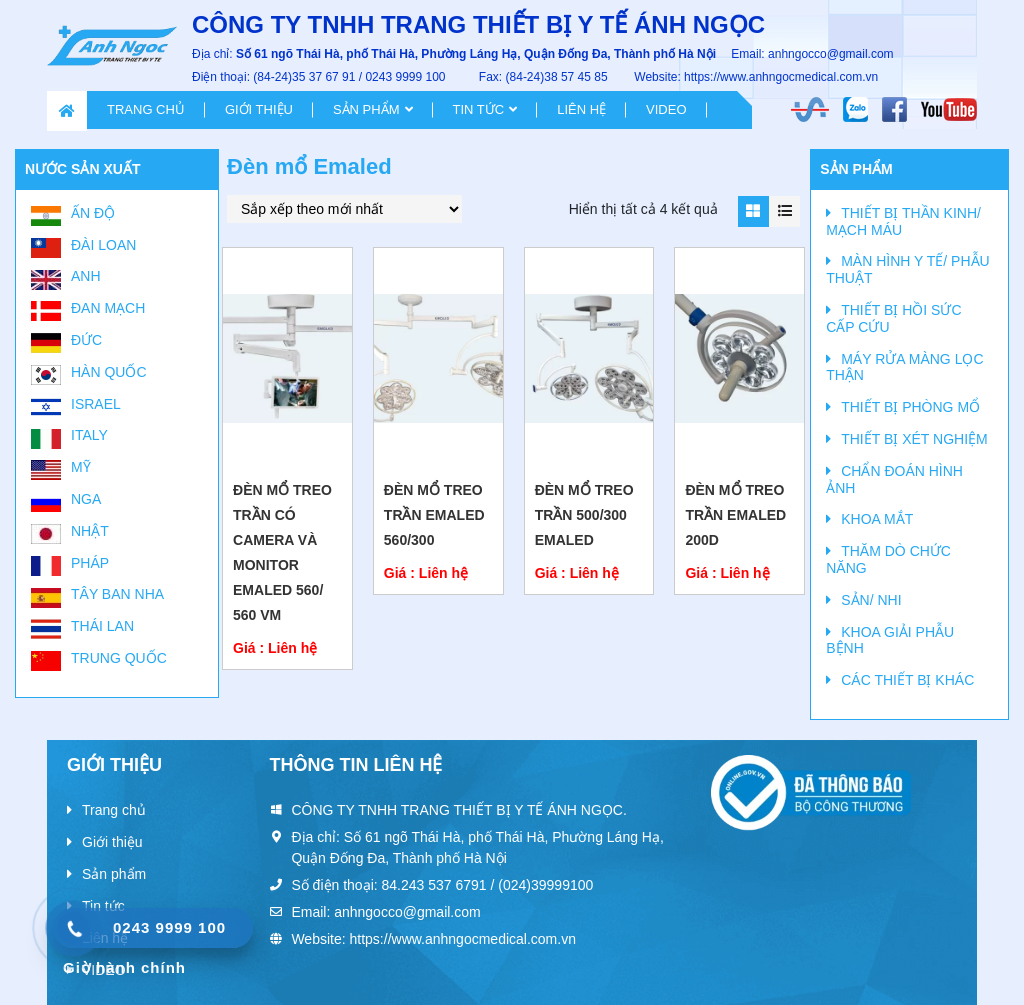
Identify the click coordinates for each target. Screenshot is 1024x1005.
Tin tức (479, 109)
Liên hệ (581, 109)
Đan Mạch (108, 308)
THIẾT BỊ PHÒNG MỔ (910, 407)
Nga (86, 499)
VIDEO (666, 109)
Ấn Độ (93, 213)
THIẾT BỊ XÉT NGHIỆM (914, 439)
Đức (86, 340)
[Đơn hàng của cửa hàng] (344, 209)
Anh (86, 276)
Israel (96, 404)
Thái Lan (102, 626)
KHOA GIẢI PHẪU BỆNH (890, 640)
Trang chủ (146, 109)
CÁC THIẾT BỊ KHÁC (907, 680)
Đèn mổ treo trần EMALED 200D (735, 515)
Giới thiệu (259, 109)
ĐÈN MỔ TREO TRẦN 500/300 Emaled (584, 515)
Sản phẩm (366, 109)
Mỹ (81, 467)
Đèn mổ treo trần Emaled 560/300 (434, 515)
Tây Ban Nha (117, 594)
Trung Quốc (119, 658)
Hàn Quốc (109, 372)
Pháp (90, 563)
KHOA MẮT (877, 519)
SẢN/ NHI (871, 600)
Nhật (90, 531)
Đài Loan (103, 245)
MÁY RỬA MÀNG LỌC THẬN (904, 367)
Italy (89, 435)
